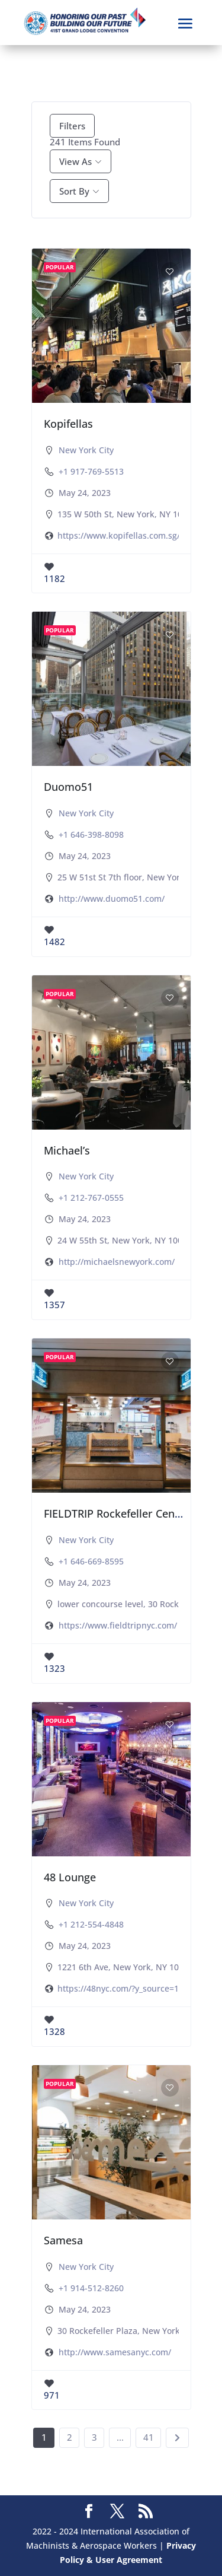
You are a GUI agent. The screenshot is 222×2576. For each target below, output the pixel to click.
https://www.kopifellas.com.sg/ (118, 535)
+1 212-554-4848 (91, 1924)
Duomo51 (68, 787)
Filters (72, 126)
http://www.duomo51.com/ (112, 898)
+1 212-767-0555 (91, 1197)
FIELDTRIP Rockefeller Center (116, 1513)
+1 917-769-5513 (91, 471)
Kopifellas (68, 423)
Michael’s (67, 1150)
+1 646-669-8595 (91, 1561)
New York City (86, 450)
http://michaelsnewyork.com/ (117, 1261)
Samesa (63, 2240)
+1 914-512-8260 (91, 2288)
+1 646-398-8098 (91, 834)
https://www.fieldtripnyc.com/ (118, 1625)
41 (148, 2437)
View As (75, 161)
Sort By (74, 191)
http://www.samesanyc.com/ (115, 2352)
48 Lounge (70, 1877)
